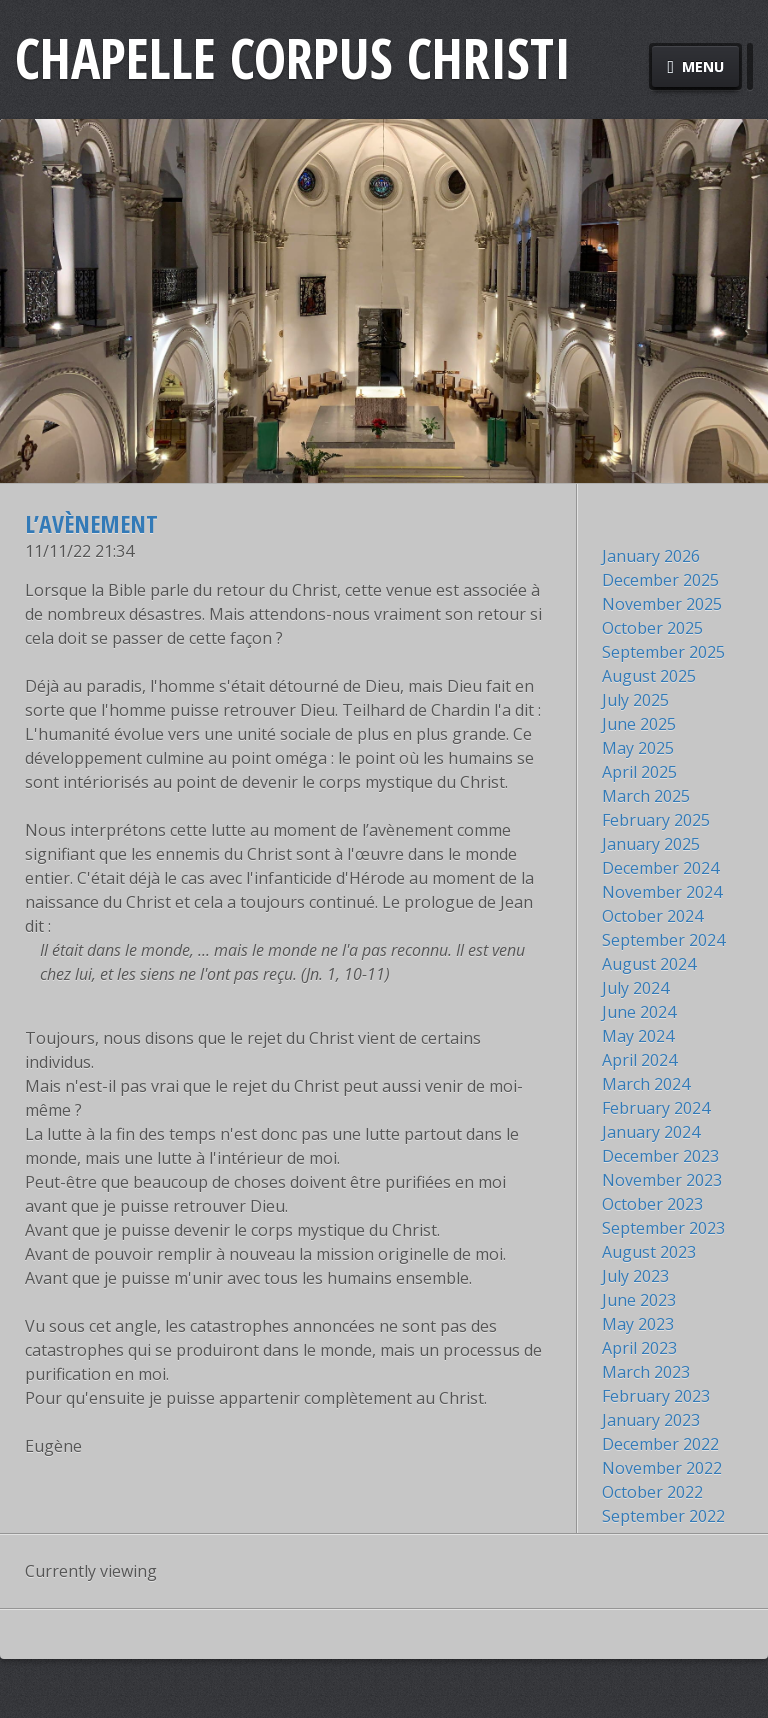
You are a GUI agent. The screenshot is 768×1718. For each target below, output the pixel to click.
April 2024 (639, 1060)
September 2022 (663, 1516)
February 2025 (656, 820)
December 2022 (660, 1444)
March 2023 (646, 1372)
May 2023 (638, 1324)
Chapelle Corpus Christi (293, 57)
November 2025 (662, 604)
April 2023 (639, 1348)
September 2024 (663, 940)
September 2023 (663, 1228)
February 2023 (656, 1396)
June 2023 (639, 1300)
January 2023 (651, 1420)
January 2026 (651, 556)
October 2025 (652, 628)
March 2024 (646, 1084)
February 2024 (656, 1108)
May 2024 (638, 1036)
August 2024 (649, 964)
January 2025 (651, 844)
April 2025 (639, 772)
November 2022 (662, 1468)
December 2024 (660, 868)
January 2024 (651, 1132)
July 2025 (635, 700)
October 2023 (652, 1204)
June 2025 (639, 724)
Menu (695, 66)
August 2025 (649, 676)
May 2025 (638, 748)
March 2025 (646, 796)
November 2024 (662, 892)
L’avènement (91, 523)
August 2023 (649, 1252)
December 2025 (660, 580)
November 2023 (662, 1180)
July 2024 (635, 988)
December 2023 (660, 1156)
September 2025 (663, 652)
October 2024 (652, 916)
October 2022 (652, 1492)
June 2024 (639, 1012)
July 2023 (635, 1276)
